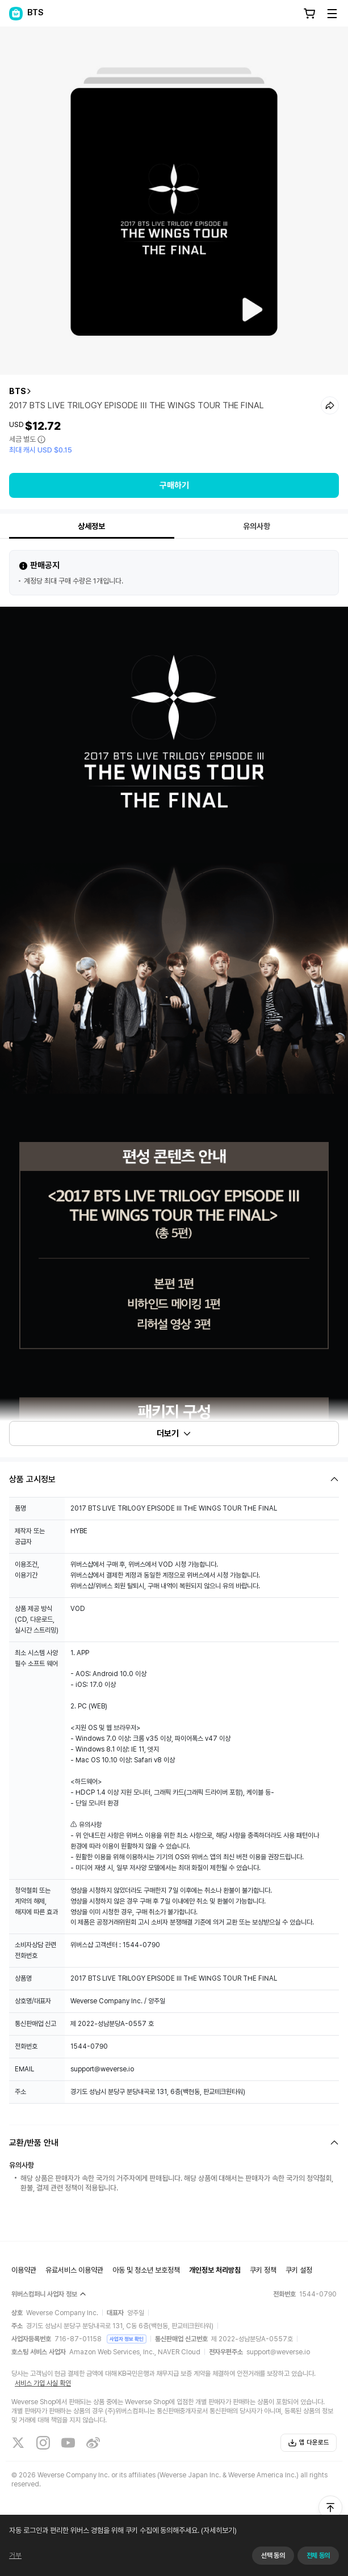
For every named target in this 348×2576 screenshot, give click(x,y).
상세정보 (91, 526)
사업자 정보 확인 (127, 2339)
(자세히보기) (218, 2530)
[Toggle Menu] (332, 13)
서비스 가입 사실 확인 (43, 2383)
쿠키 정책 (263, 2270)
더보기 (174, 1433)
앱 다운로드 (308, 2442)
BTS (17, 391)
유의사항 (256, 526)
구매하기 (174, 485)
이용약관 (23, 2270)
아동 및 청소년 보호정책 (146, 2270)
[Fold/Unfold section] (174, 1479)
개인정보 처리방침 (215, 2270)
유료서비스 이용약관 (74, 2270)
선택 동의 (272, 2556)
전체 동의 (318, 2556)
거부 (15, 2555)
